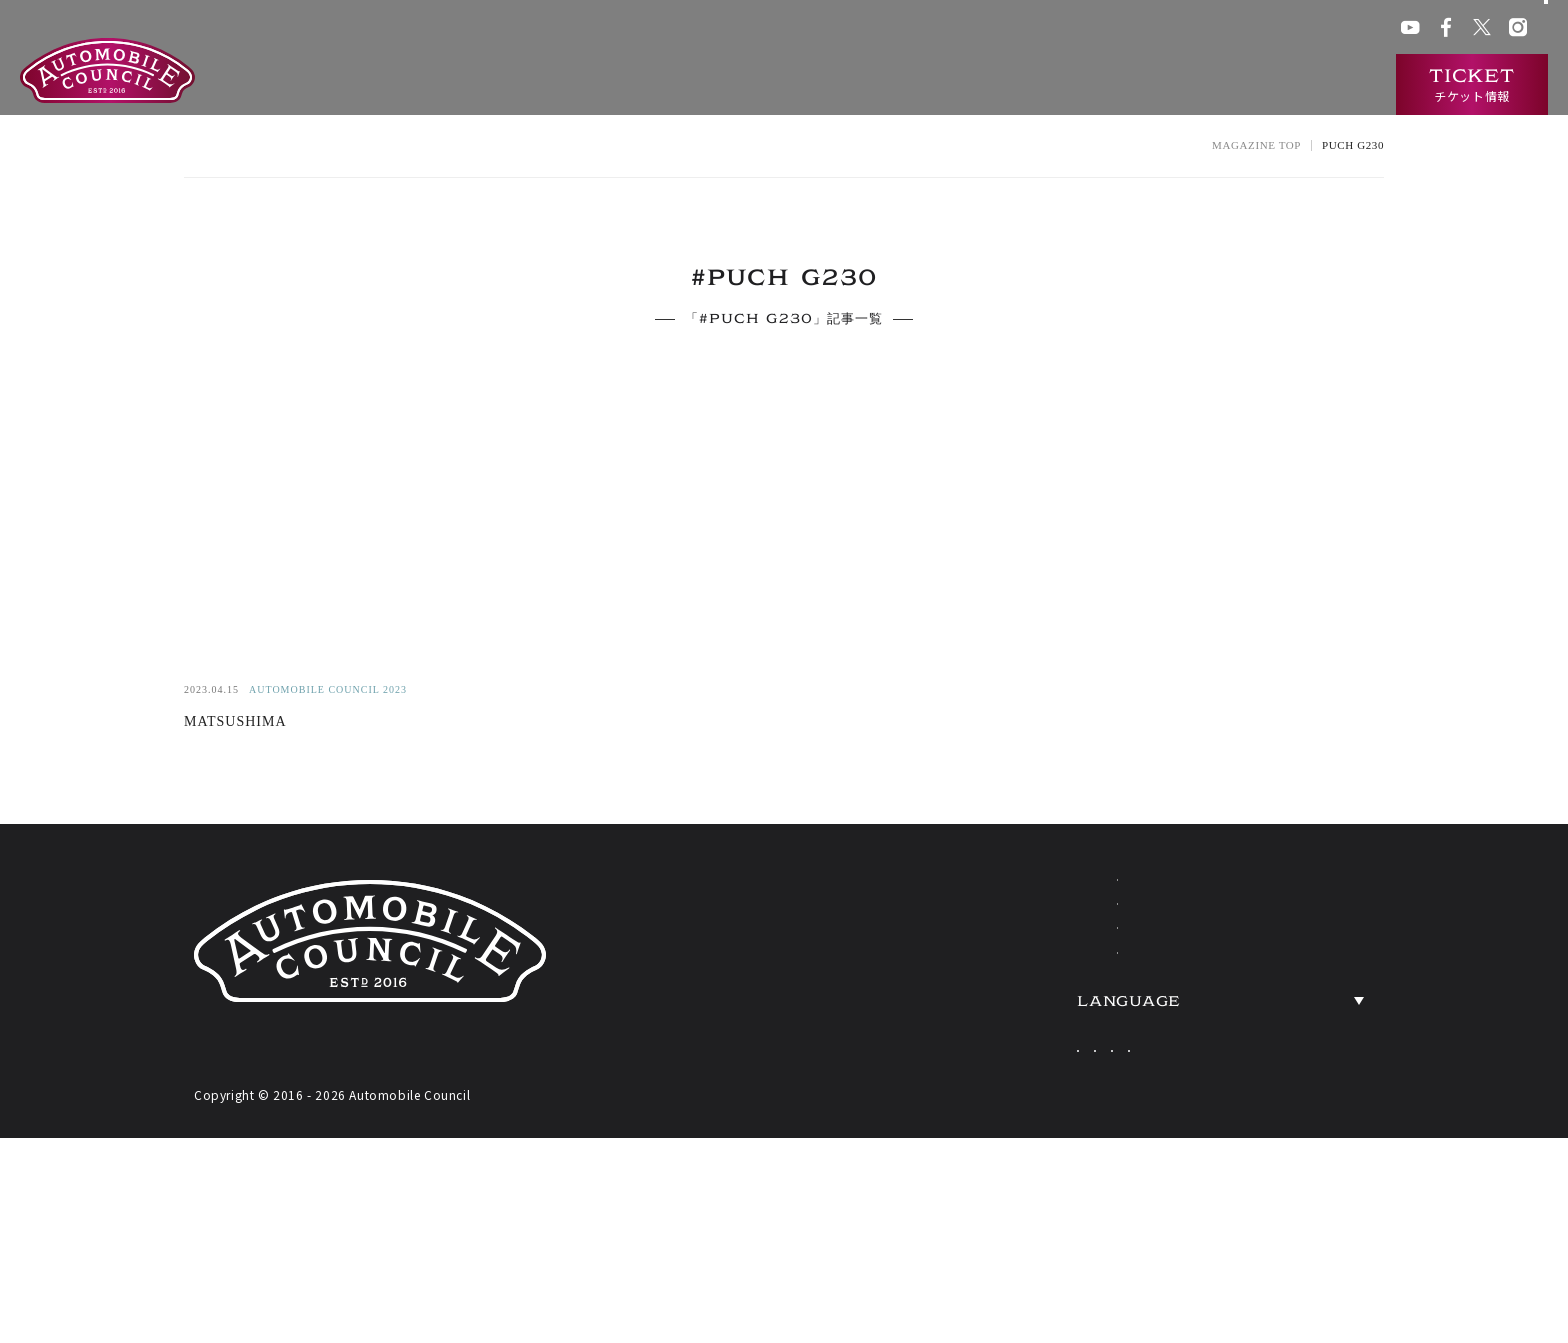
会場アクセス (1034, 29)
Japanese (1067, 1158)
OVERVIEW (1301, 969)
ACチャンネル (1197, 29)
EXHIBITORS (1010, 969)
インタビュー (1322, 85)
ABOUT (974, 909)
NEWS (1268, 909)
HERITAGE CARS (1038, 1029)
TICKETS (985, 1089)
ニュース (1219, 85)
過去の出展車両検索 (1094, 85)
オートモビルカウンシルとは (724, 85)
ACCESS (1280, 1029)
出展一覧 (968, 85)
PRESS (1271, 1089)
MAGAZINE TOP (1256, 145)
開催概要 (879, 85)
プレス (1272, 29)
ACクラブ (1115, 29)
